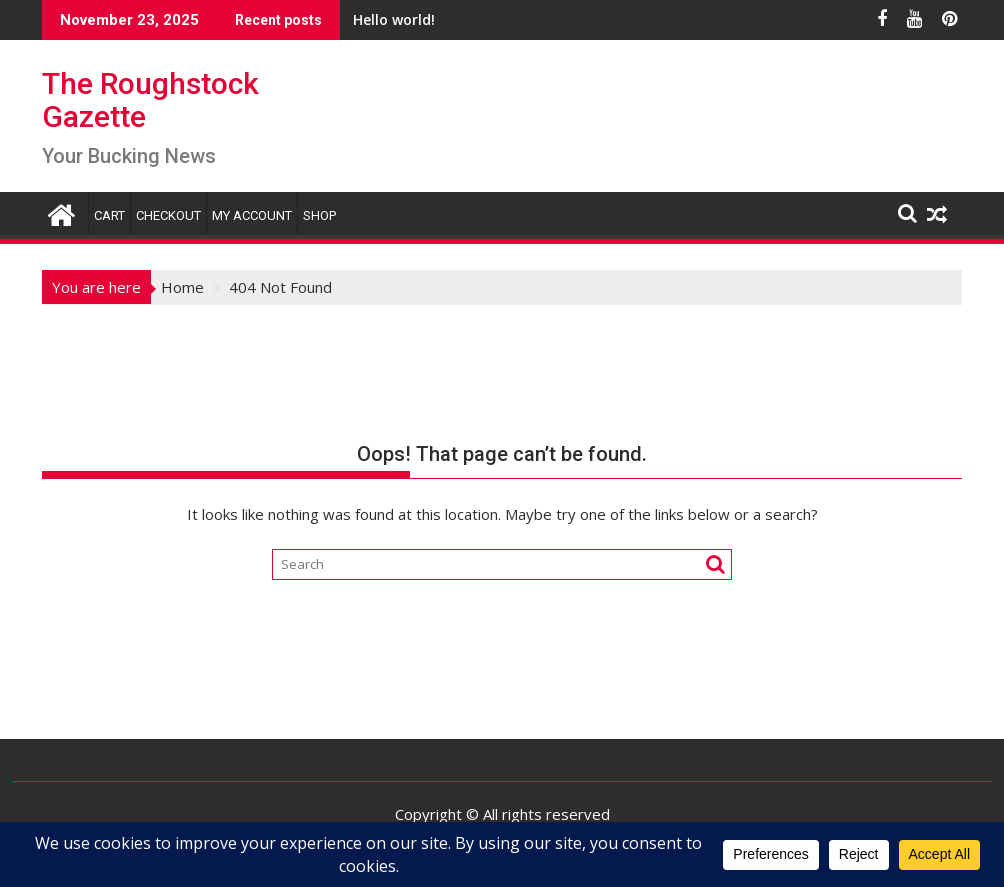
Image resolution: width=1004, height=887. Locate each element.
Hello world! (370, 19)
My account (252, 215)
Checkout (168, 215)
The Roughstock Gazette (150, 100)
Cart (109, 215)
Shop (319, 215)
